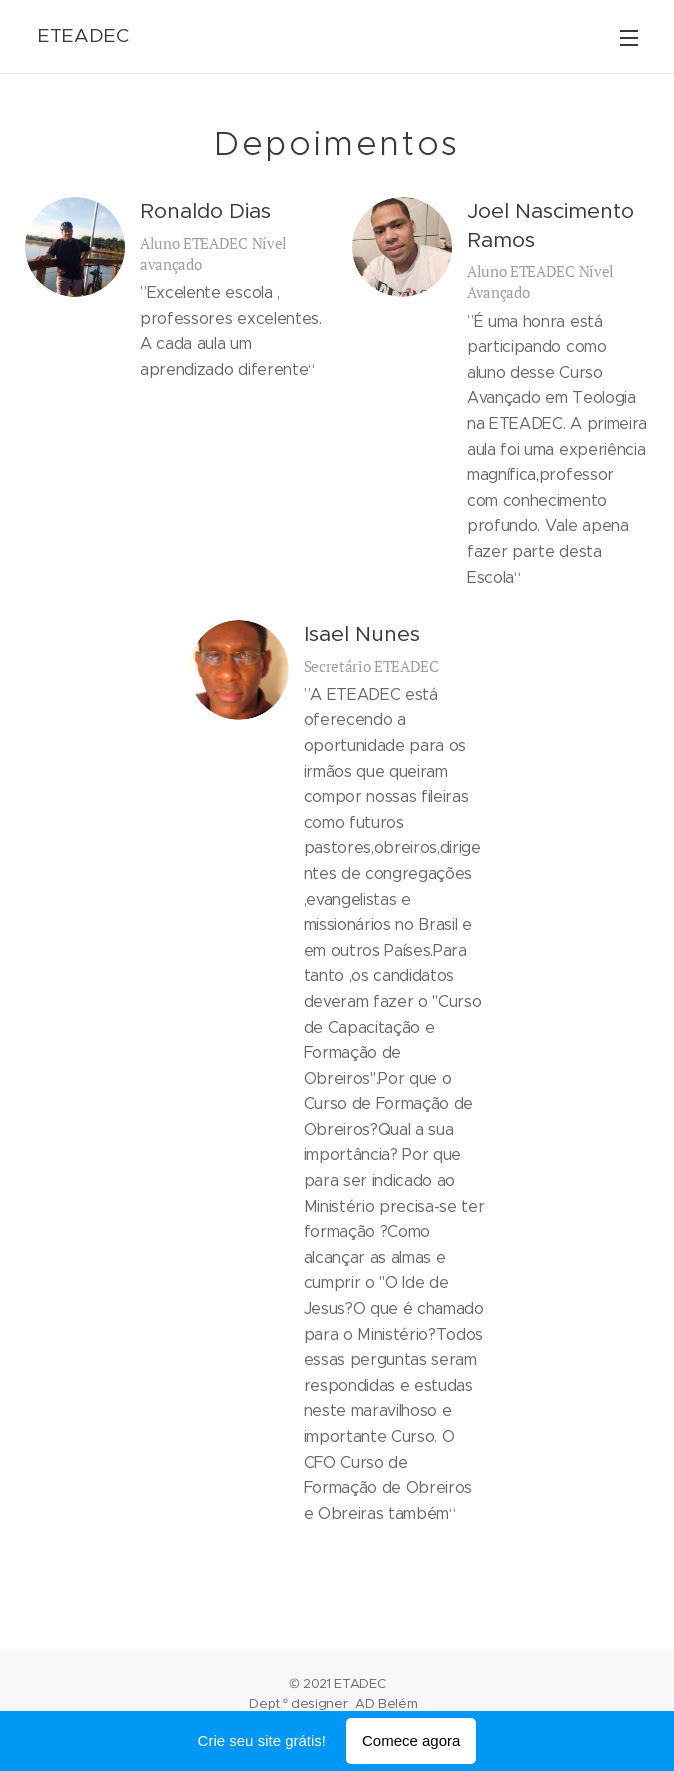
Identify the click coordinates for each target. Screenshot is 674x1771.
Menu (629, 38)
